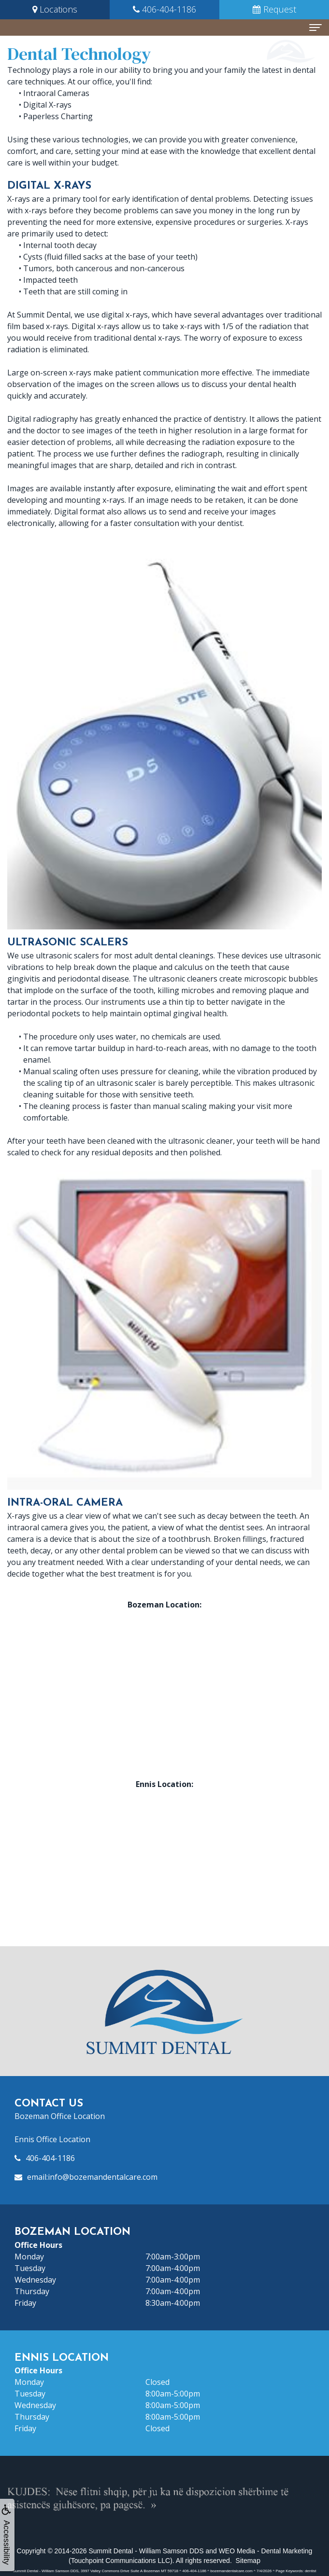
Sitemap (248, 2560)
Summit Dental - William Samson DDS (145, 2551)
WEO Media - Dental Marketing (266, 2551)
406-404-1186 (50, 2158)
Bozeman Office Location (59, 2116)
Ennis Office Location (52, 2139)
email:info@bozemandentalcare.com (92, 2177)
